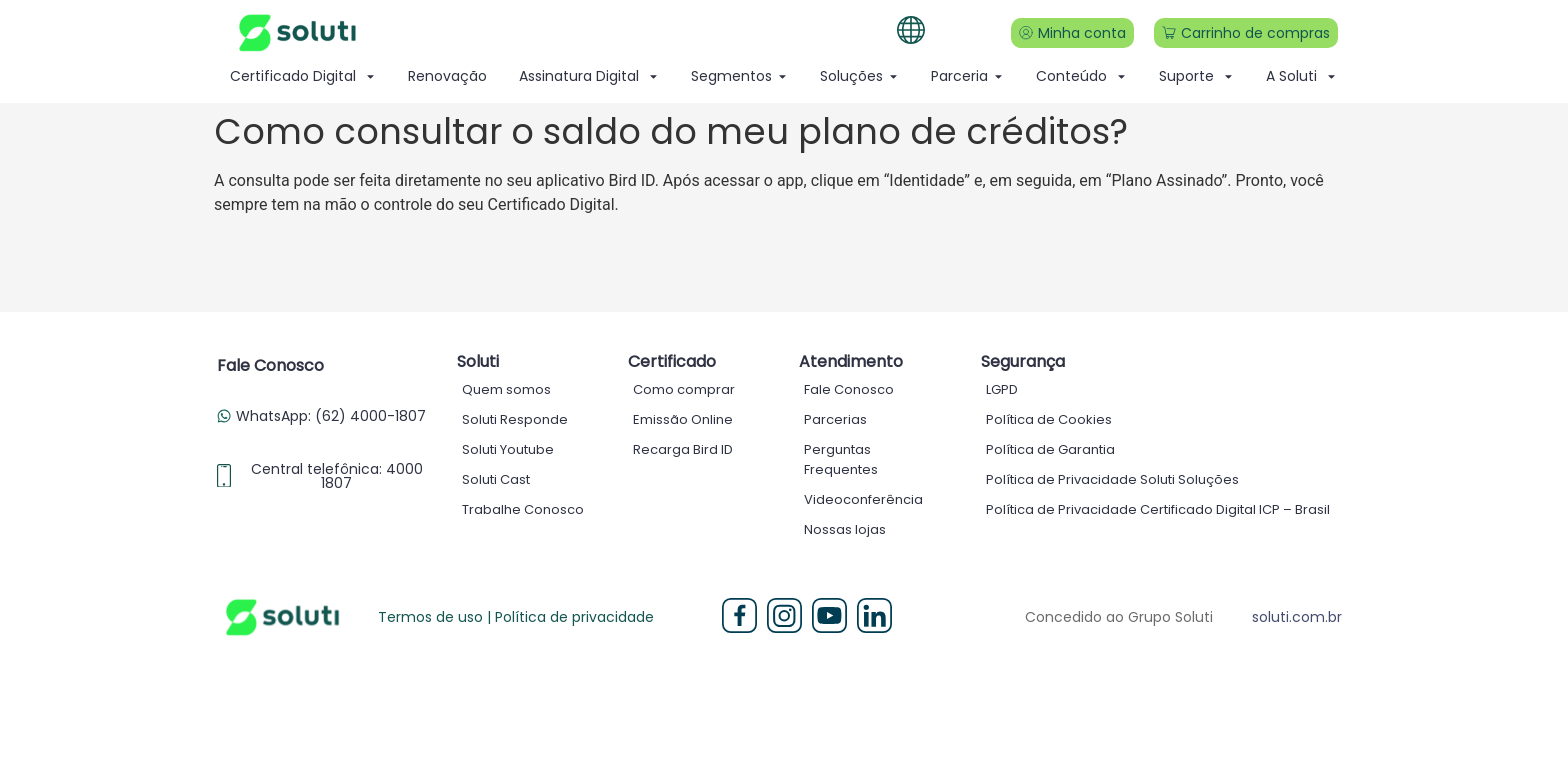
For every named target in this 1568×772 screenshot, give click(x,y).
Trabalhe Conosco (523, 509)
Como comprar (684, 389)
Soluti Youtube (508, 449)
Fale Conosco (849, 389)
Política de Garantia (1050, 449)
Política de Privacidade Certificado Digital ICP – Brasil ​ (1159, 509)
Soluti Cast (496, 479)
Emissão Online (683, 419)
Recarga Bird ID (683, 449)
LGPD (1002, 389)
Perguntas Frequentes (841, 459)
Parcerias (835, 419)
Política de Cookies (1049, 419)
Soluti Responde (515, 419)
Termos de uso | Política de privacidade (516, 617)
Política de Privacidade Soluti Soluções (1112, 479)
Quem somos (506, 389)
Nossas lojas (845, 529)
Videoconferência (863, 499)
